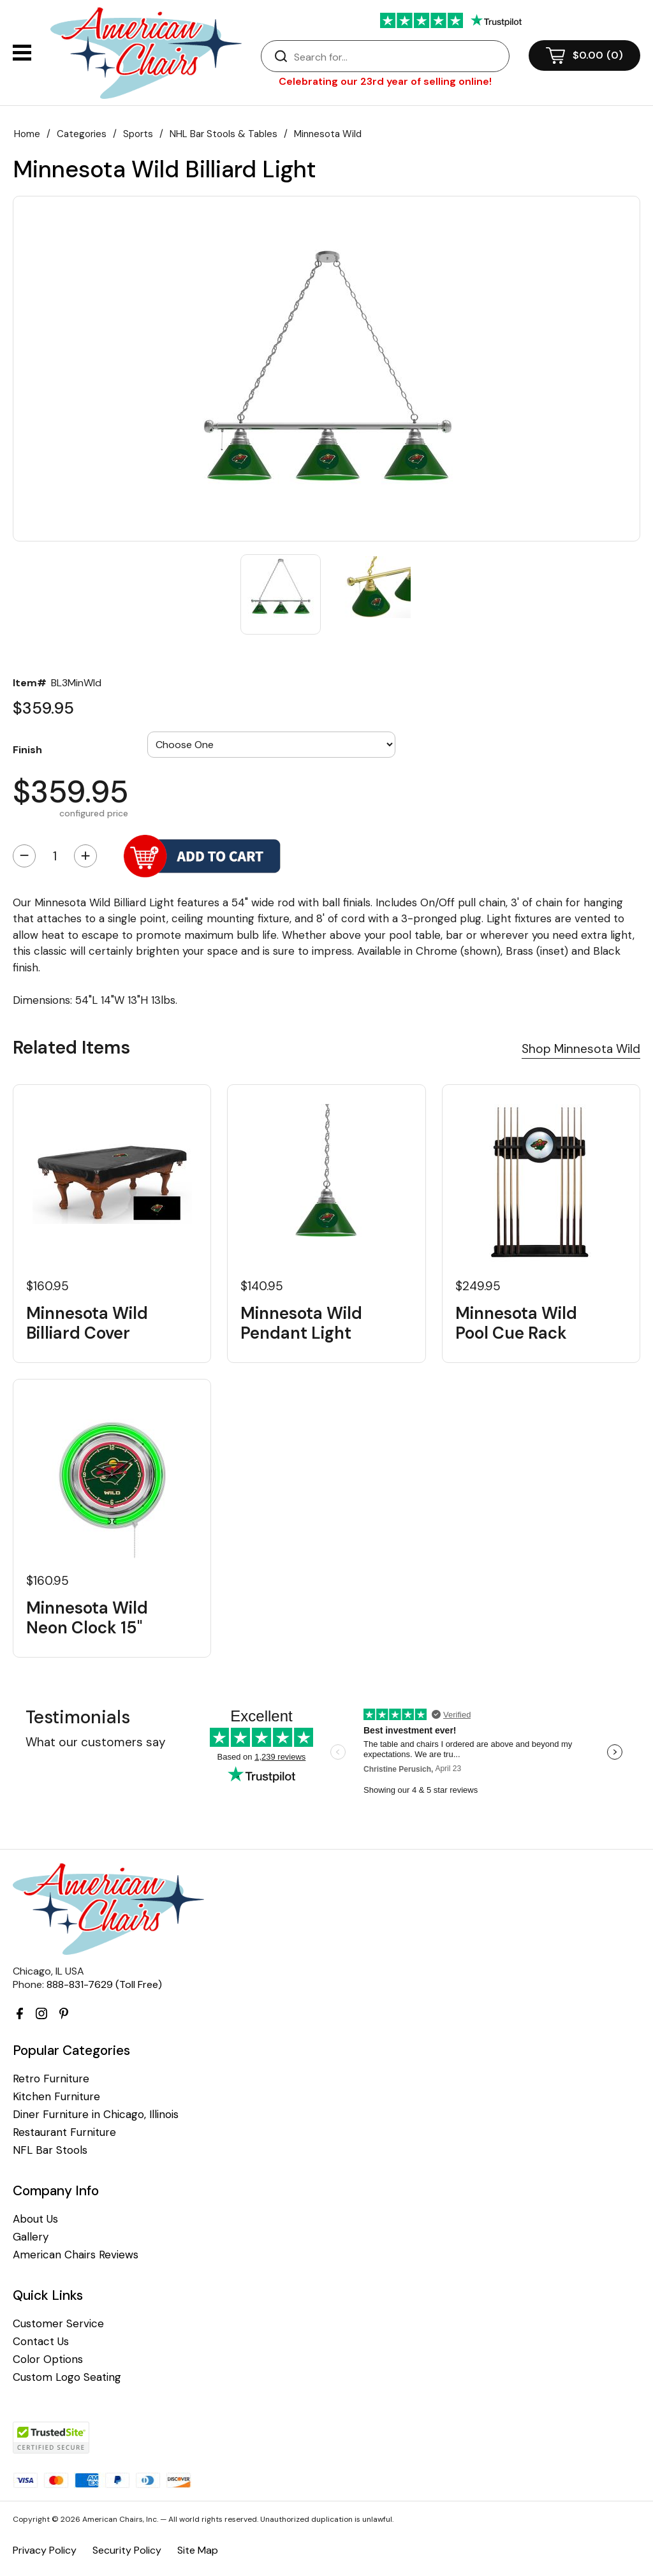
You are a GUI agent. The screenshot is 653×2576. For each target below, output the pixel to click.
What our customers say (96, 1742)
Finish (27, 749)
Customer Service (58, 2323)
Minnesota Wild (328, 134)
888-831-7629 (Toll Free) (104, 1984)
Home (27, 134)
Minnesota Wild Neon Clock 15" (87, 1618)
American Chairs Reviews (75, 2254)
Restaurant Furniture (64, 2132)
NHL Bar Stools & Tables (223, 134)
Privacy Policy (45, 2550)
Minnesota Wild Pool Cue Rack (516, 1323)
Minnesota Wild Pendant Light (301, 1323)
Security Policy (126, 2550)
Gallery (30, 2237)
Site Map (197, 2550)
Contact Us (41, 2341)
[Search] (398, 56)
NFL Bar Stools (50, 2150)
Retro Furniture (51, 2078)
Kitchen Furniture (56, 2096)
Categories (81, 134)
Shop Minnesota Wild (581, 1049)
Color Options (48, 2359)
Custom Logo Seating (67, 2377)
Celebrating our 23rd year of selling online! (385, 81)
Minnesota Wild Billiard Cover (87, 1323)
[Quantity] (55, 855)
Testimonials (78, 1717)
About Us (35, 2219)
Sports (138, 134)
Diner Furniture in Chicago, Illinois (96, 2114)
